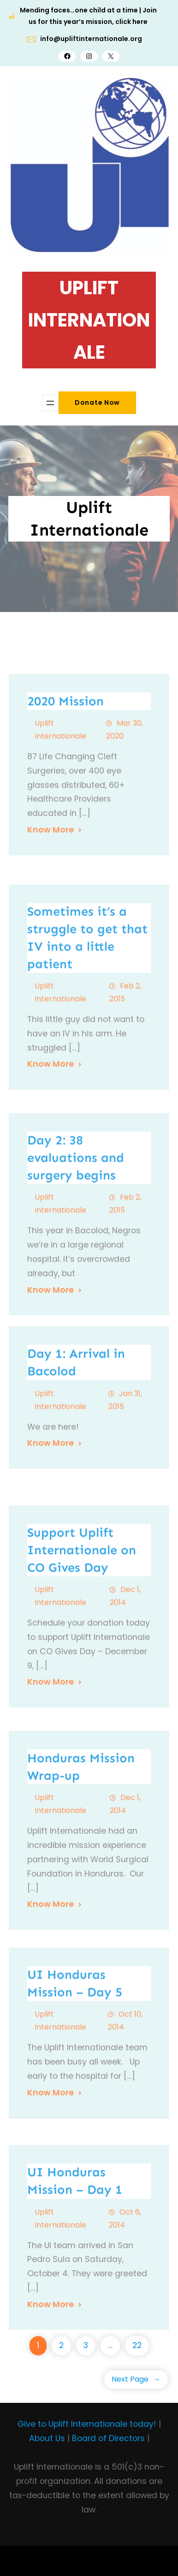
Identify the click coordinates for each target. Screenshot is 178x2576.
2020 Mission (65, 796)
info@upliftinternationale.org (91, 38)
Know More (50, 925)
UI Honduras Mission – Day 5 (74, 2073)
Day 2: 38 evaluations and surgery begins (75, 1264)
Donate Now (97, 402)
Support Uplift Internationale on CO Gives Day (81, 1657)
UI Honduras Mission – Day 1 (74, 2278)
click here (131, 21)
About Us (47, 2438)
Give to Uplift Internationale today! (87, 2424)
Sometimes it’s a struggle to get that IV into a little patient (87, 1046)
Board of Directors (108, 2438)
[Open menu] (50, 403)
